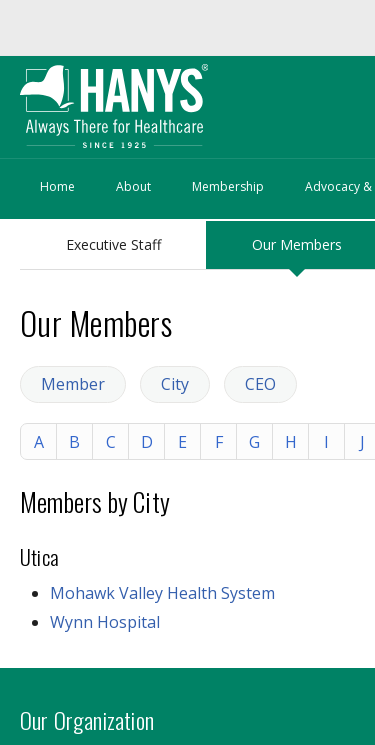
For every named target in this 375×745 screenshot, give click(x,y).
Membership (228, 186)
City (175, 384)
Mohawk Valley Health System (162, 593)
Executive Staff (113, 244)
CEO (260, 384)
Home (57, 186)
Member (73, 384)
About (133, 186)
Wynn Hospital (105, 622)
